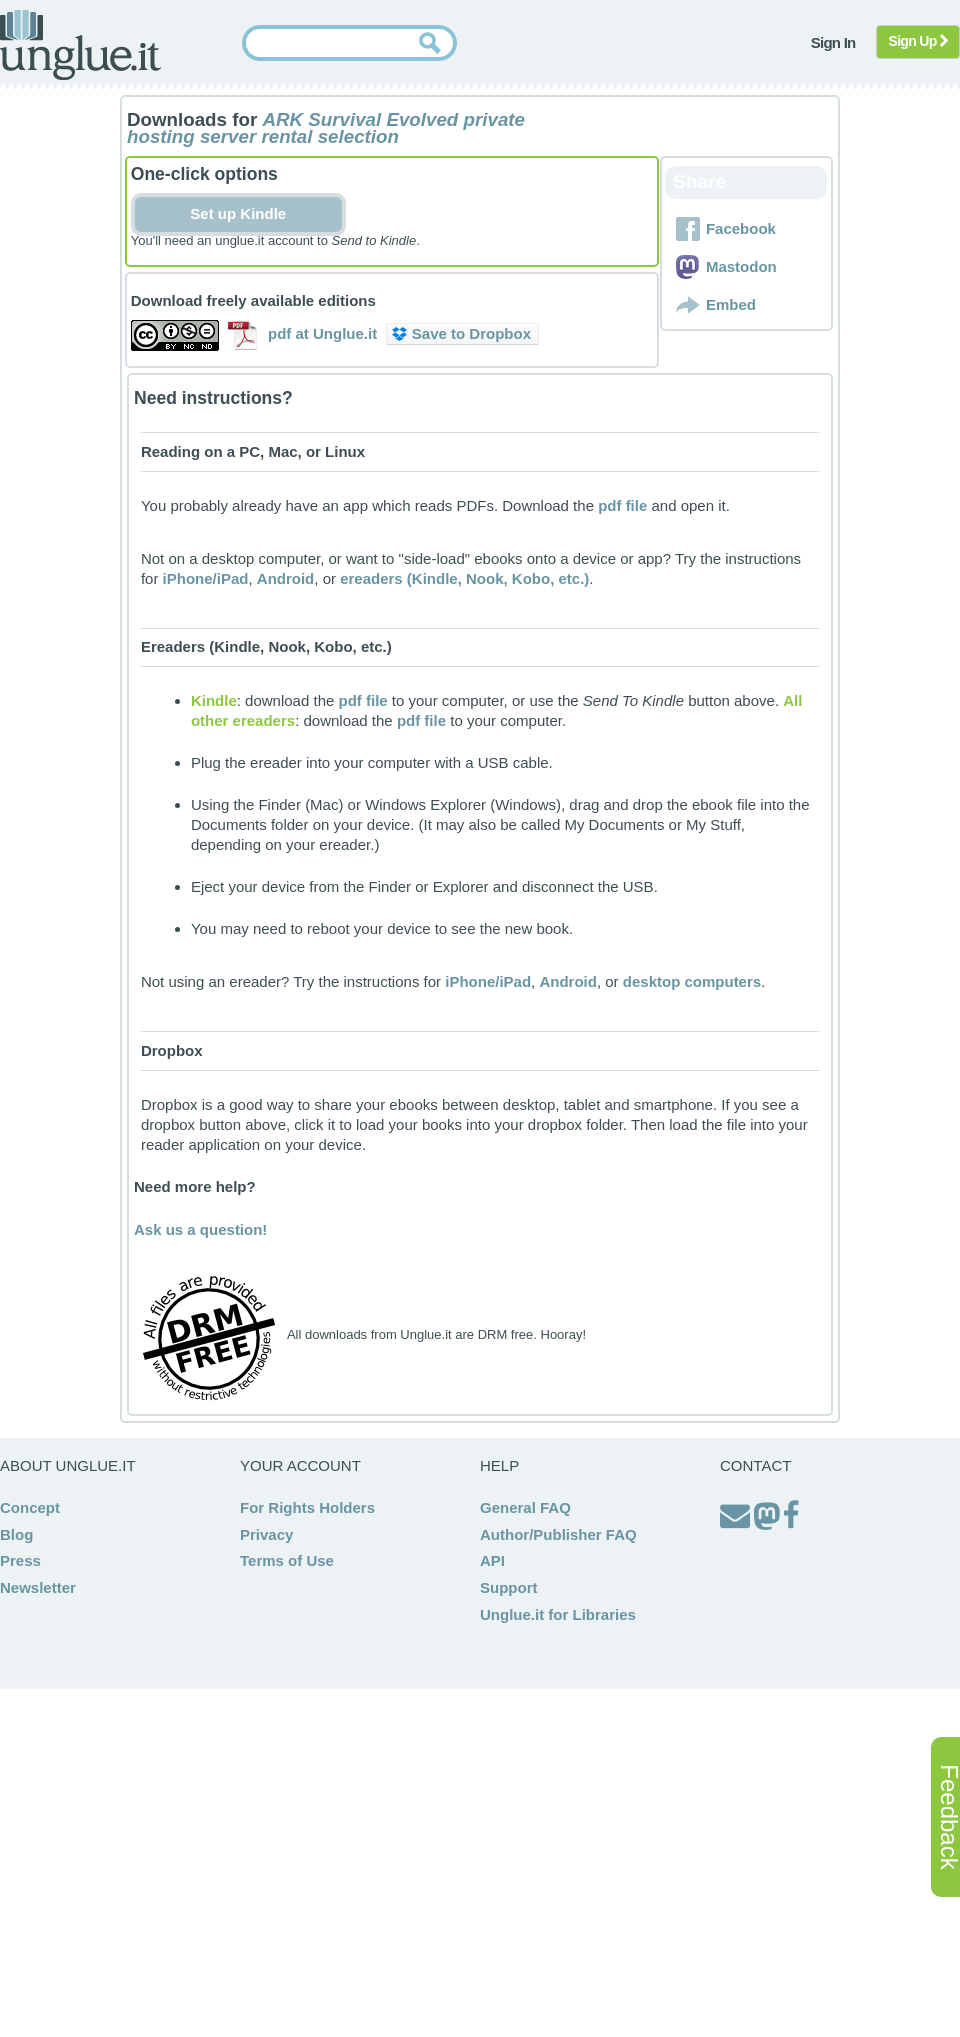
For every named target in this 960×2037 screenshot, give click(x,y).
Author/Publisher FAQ (558, 1534)
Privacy (266, 1534)
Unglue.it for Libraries (558, 1614)
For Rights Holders (307, 1507)
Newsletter (38, 1587)
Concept (30, 1507)
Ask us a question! (200, 1229)
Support (509, 1587)
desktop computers (692, 981)
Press (20, 1560)
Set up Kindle (238, 213)
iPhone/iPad (206, 578)
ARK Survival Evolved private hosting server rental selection (326, 128)
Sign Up (918, 41)
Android (286, 578)
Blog (16, 1534)
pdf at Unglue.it (322, 333)
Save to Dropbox (461, 333)
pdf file (622, 505)
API (492, 1560)
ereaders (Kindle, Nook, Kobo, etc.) (464, 578)
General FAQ (525, 1507)
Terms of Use (287, 1560)
